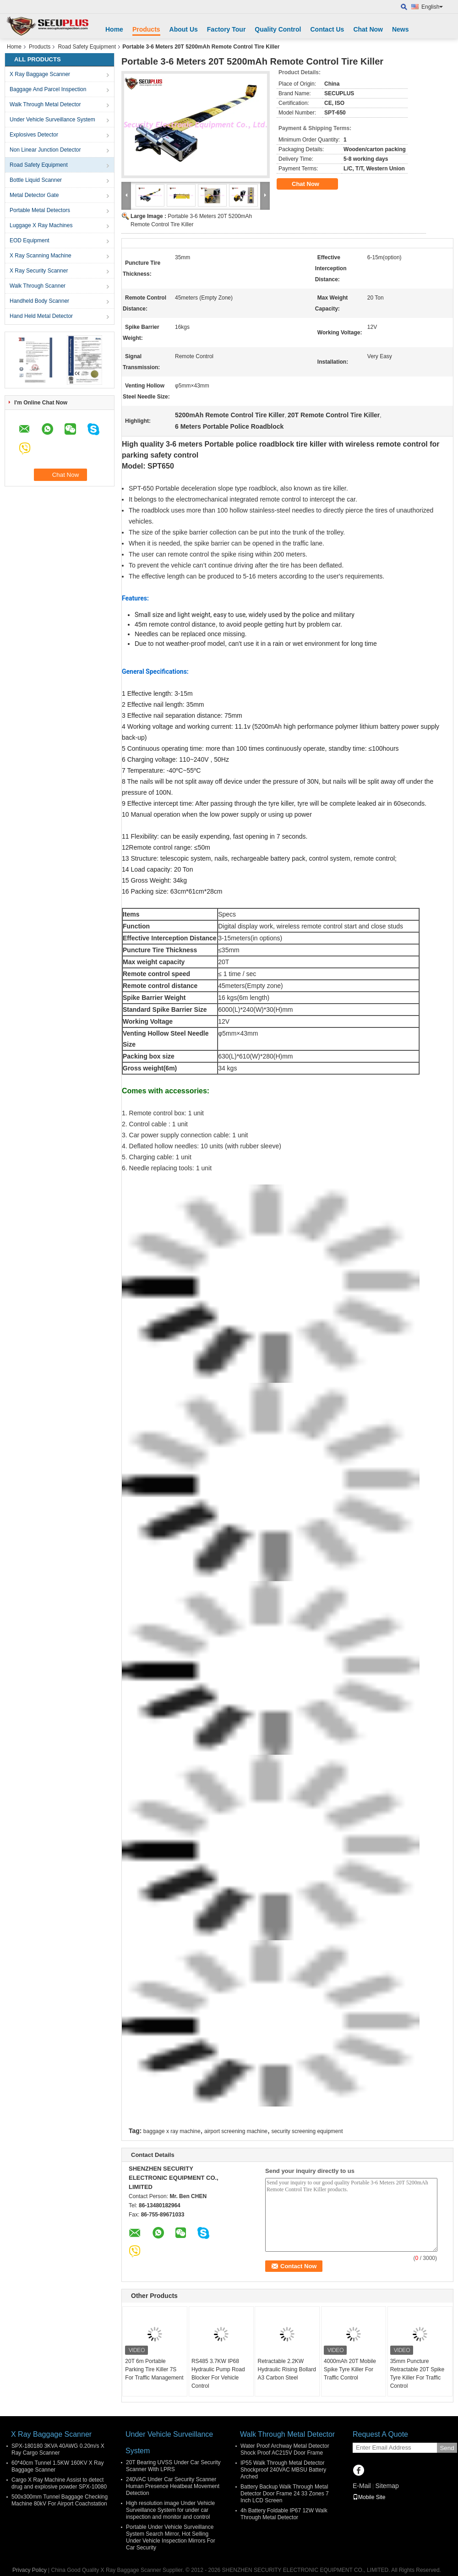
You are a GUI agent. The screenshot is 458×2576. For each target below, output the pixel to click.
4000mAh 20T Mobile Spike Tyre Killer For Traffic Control (350, 2369)
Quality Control (278, 29)
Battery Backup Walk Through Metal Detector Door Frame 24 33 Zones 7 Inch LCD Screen (284, 2493)
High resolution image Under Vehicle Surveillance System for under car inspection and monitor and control (170, 2510)
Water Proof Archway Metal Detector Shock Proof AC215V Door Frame (284, 2449)
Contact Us (327, 29)
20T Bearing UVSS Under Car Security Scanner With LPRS (173, 2465)
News (400, 29)
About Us (183, 29)
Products (146, 29)
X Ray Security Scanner (39, 270)
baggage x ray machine (172, 2131)
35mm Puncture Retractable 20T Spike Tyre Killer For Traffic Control (417, 2373)
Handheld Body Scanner (39, 301)
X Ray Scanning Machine (40, 255)
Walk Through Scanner (37, 286)
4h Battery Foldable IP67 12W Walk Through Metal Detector (283, 2514)
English (432, 7)
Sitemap (386, 2485)
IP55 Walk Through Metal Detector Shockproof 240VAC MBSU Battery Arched (283, 2470)
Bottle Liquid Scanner (36, 180)
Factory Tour (226, 29)
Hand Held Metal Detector (41, 316)
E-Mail (362, 2485)
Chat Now (368, 29)
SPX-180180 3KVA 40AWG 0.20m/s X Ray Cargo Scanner (57, 2449)
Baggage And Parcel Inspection (48, 89)
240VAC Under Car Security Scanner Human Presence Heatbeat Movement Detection (172, 2486)
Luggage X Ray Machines (41, 225)
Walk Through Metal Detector (45, 104)
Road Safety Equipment (87, 47)
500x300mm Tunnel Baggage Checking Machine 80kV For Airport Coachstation (59, 2500)
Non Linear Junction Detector (45, 150)
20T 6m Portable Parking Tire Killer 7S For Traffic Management (154, 2369)
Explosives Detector (34, 134)
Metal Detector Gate (34, 195)
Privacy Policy (29, 2570)
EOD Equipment (29, 240)
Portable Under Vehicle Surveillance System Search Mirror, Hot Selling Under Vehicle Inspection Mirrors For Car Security (170, 2537)
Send (447, 2448)
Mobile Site (369, 2497)
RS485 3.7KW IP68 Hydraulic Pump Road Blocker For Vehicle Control (218, 2373)
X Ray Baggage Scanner (40, 74)
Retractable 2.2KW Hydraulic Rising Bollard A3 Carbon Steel (286, 2369)
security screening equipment (307, 2131)
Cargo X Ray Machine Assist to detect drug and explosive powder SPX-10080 (59, 2483)
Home (114, 29)
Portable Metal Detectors (40, 210)
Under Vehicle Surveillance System (52, 119)
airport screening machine (235, 2131)
